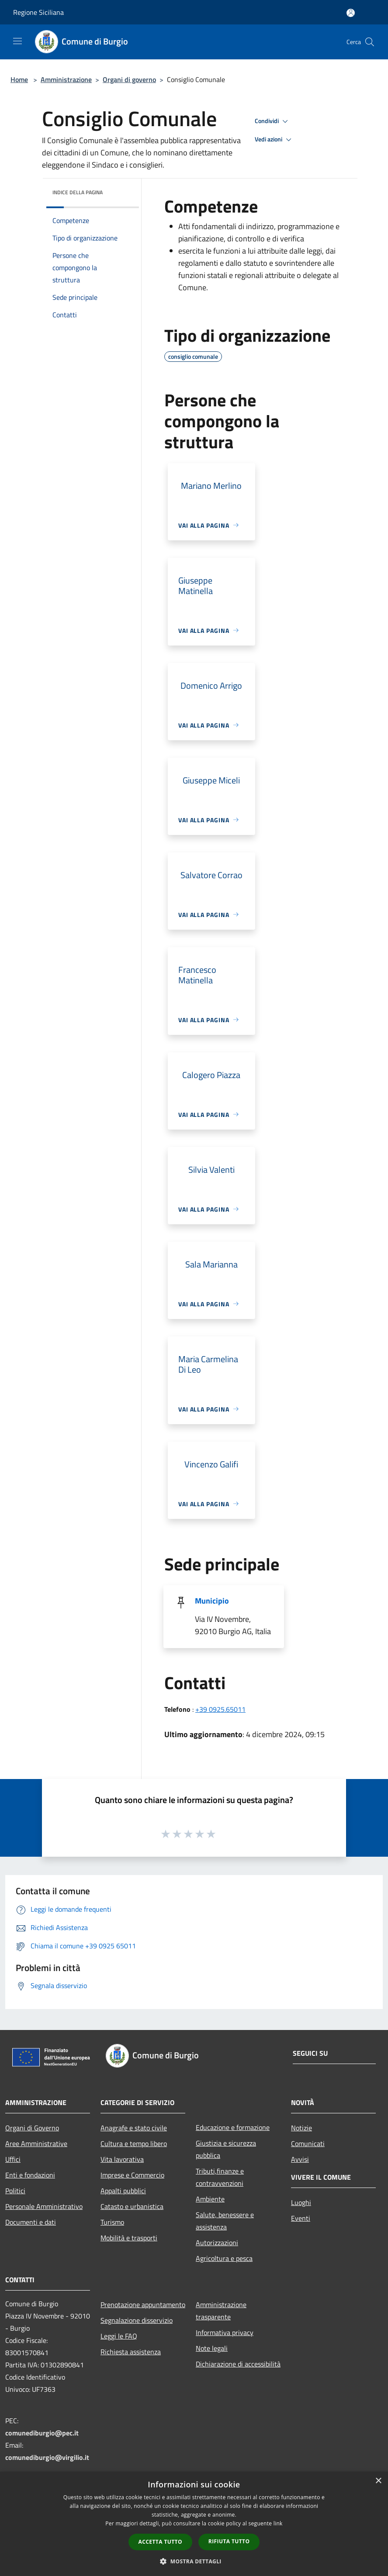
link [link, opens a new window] (278, 2523)
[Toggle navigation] (17, 41)
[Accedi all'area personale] (351, 13)
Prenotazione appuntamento (142, 2304)
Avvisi (300, 2159)
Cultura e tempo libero (133, 2143)
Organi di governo (129, 79)
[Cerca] (369, 42)
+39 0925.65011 (220, 1709)
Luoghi (301, 2202)
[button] (194, 2561)
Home (19, 79)
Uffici (13, 2159)
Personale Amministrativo (44, 2206)
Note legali (212, 2348)
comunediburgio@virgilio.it (47, 2457)
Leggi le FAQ (118, 2336)
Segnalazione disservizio (136, 2320)
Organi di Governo (32, 2128)
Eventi (300, 2218)
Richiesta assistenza (130, 2351)
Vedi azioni (274, 139)
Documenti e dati (30, 2222)
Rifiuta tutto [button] (229, 2541)
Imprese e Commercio (132, 2175)
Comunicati (308, 2143)
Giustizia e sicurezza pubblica (226, 2149)
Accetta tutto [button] (160, 2541)
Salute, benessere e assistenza (225, 2220)
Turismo (112, 2222)
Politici (15, 2190)
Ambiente (210, 2199)
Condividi (273, 121)
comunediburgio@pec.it (42, 2433)
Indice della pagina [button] (77, 192)
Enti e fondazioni (30, 2175)
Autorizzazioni (217, 2242)
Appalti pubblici (123, 2190)
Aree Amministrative (36, 2143)
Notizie (301, 2128)
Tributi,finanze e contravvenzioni (220, 2177)
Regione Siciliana (38, 12)
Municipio (212, 1601)
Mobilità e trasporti (128, 2238)
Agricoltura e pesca (224, 2258)
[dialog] (194, 2524)
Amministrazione (66, 79)
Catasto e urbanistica (131, 2206)
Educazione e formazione (233, 2127)
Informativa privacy (224, 2332)
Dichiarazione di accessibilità (238, 2364)
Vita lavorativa (122, 2159)
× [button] (378, 2481)
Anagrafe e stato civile (133, 2128)
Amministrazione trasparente (221, 2310)
